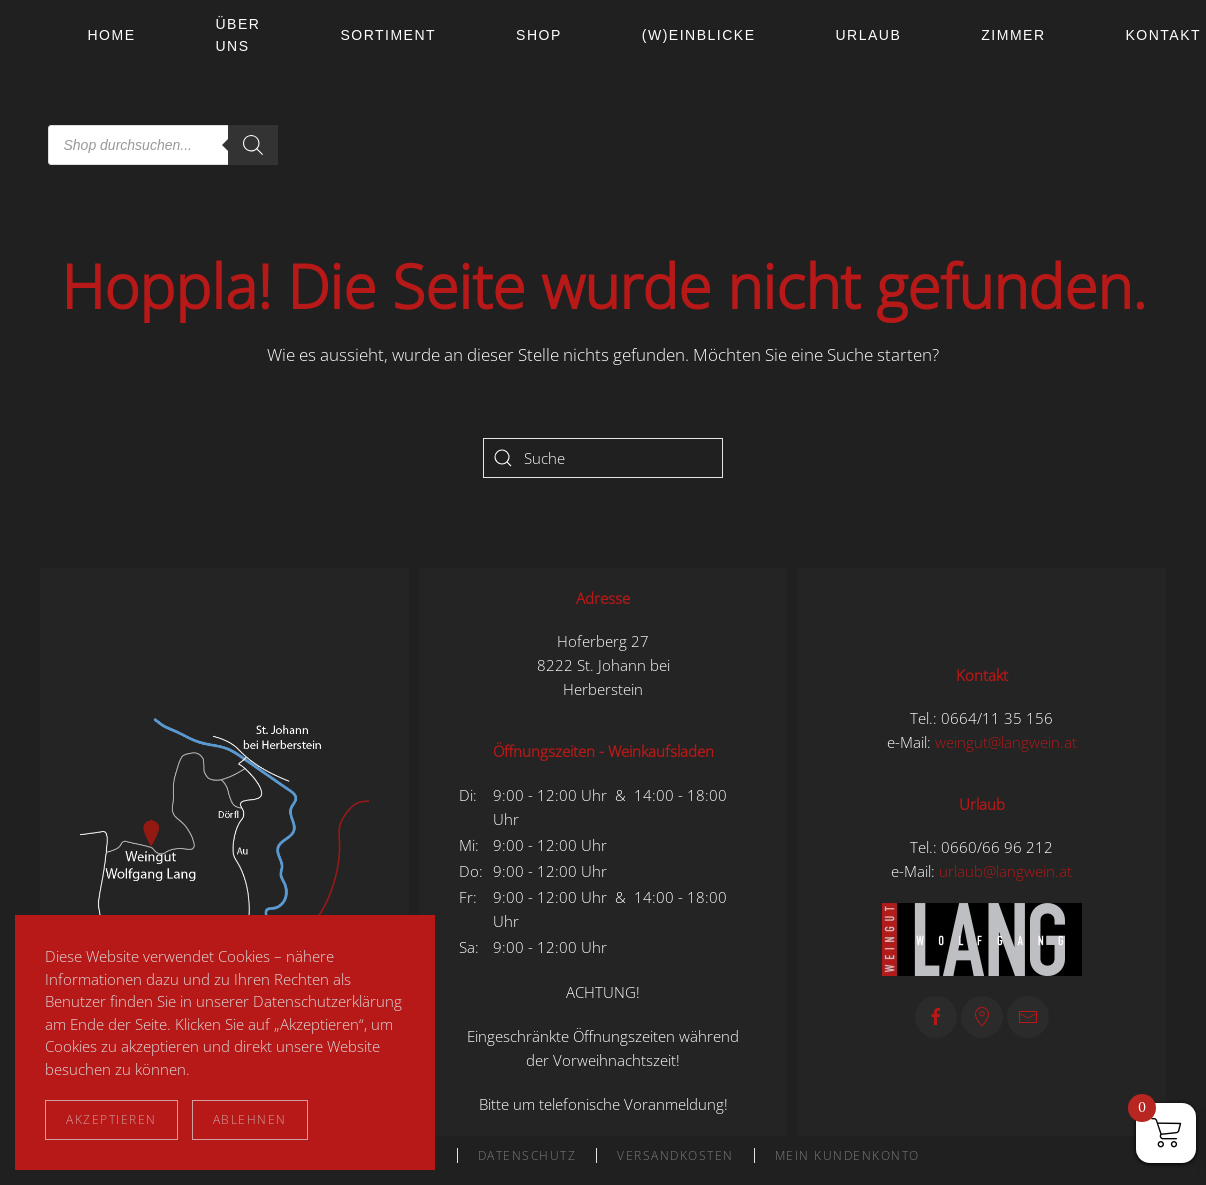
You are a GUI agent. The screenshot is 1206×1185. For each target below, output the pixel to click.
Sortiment (388, 35)
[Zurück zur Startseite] (44, 90)
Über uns (238, 35)
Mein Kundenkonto (847, 1155)
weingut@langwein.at (1006, 742)
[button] (224, 850)
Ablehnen (250, 1119)
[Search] (253, 145)
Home (112, 35)
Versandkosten (675, 1155)
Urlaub (868, 35)
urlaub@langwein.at (1005, 871)
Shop (539, 35)
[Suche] (603, 458)
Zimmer (1013, 35)
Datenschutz (527, 1155)
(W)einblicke (699, 35)
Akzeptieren (111, 1119)
